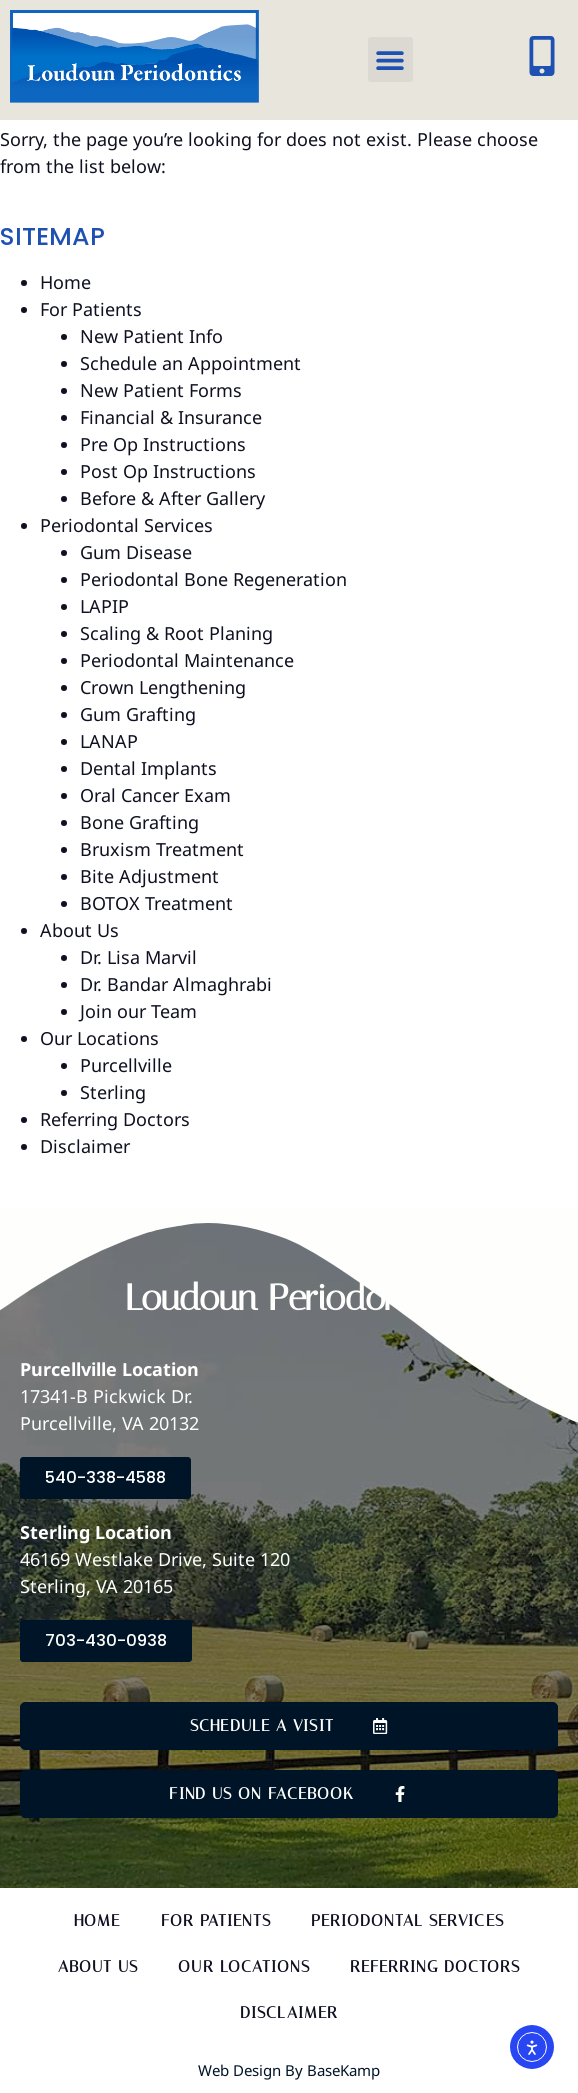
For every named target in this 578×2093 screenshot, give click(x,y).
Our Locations (99, 1038)
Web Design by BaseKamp (289, 2070)
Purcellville (126, 1065)
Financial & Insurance (171, 417)
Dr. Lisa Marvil (138, 957)
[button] (390, 59)
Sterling (113, 1092)
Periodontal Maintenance (187, 660)
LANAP (109, 741)
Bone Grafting (139, 822)
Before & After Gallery (172, 498)
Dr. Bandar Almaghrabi (176, 984)
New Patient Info (151, 336)
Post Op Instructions (168, 471)
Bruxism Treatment (162, 849)
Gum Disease (136, 552)
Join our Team (138, 1011)
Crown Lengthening (163, 687)
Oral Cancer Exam (155, 795)
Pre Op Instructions (163, 444)
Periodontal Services (126, 525)
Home (65, 282)
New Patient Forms (161, 390)
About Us (79, 930)
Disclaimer (85, 1146)
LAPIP (104, 606)
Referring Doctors (115, 1119)
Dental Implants (148, 768)
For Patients (91, 309)
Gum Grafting (138, 714)
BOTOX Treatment (156, 903)
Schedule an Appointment (190, 363)
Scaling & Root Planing (176, 633)
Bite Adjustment (149, 876)
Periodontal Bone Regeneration (213, 579)
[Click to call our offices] (542, 56)
